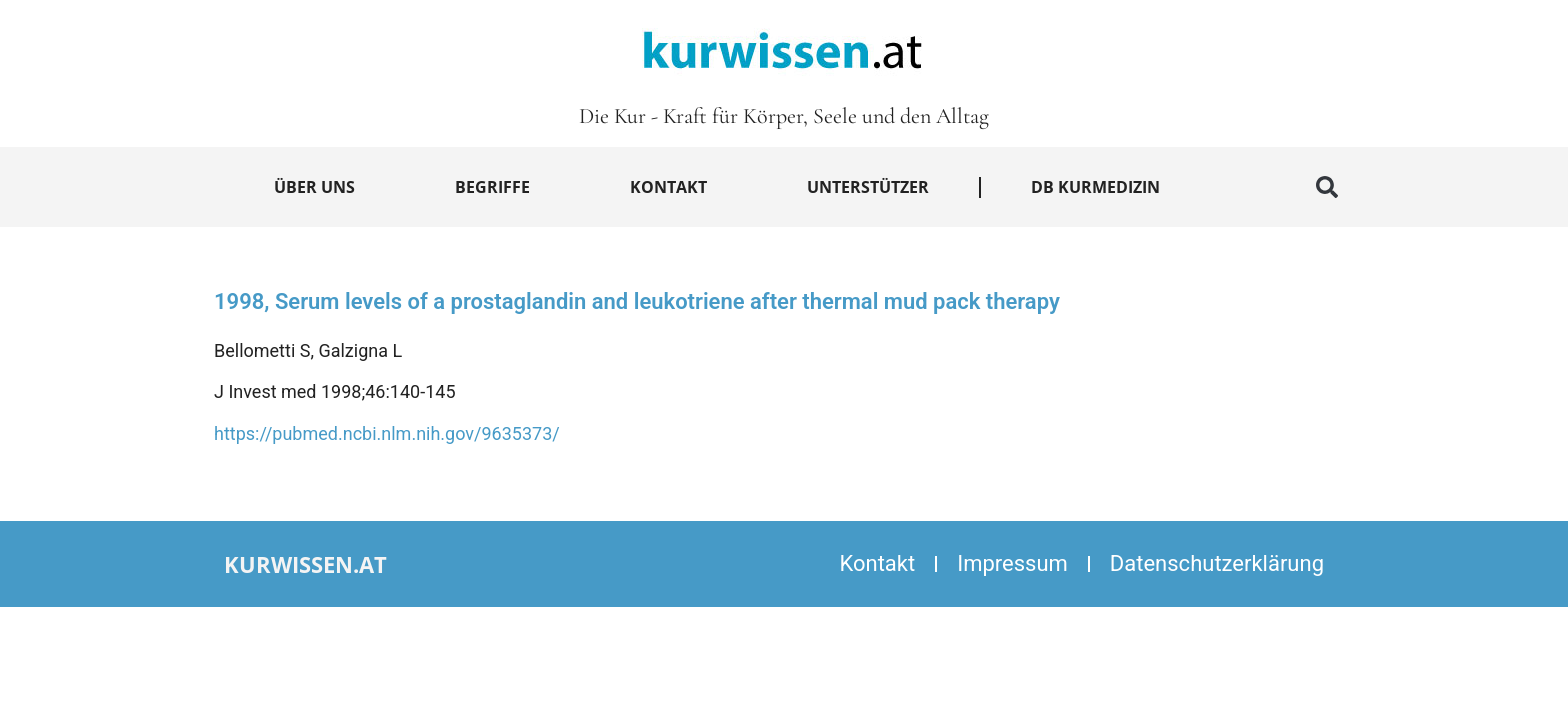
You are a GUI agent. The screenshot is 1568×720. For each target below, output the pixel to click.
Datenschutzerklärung (1217, 563)
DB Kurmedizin (1095, 187)
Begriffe (492, 187)
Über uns (314, 187)
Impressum (1012, 563)
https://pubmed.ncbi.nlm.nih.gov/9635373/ (387, 433)
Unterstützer (868, 187)
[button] (1327, 187)
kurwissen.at (305, 564)
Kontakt (668, 187)
